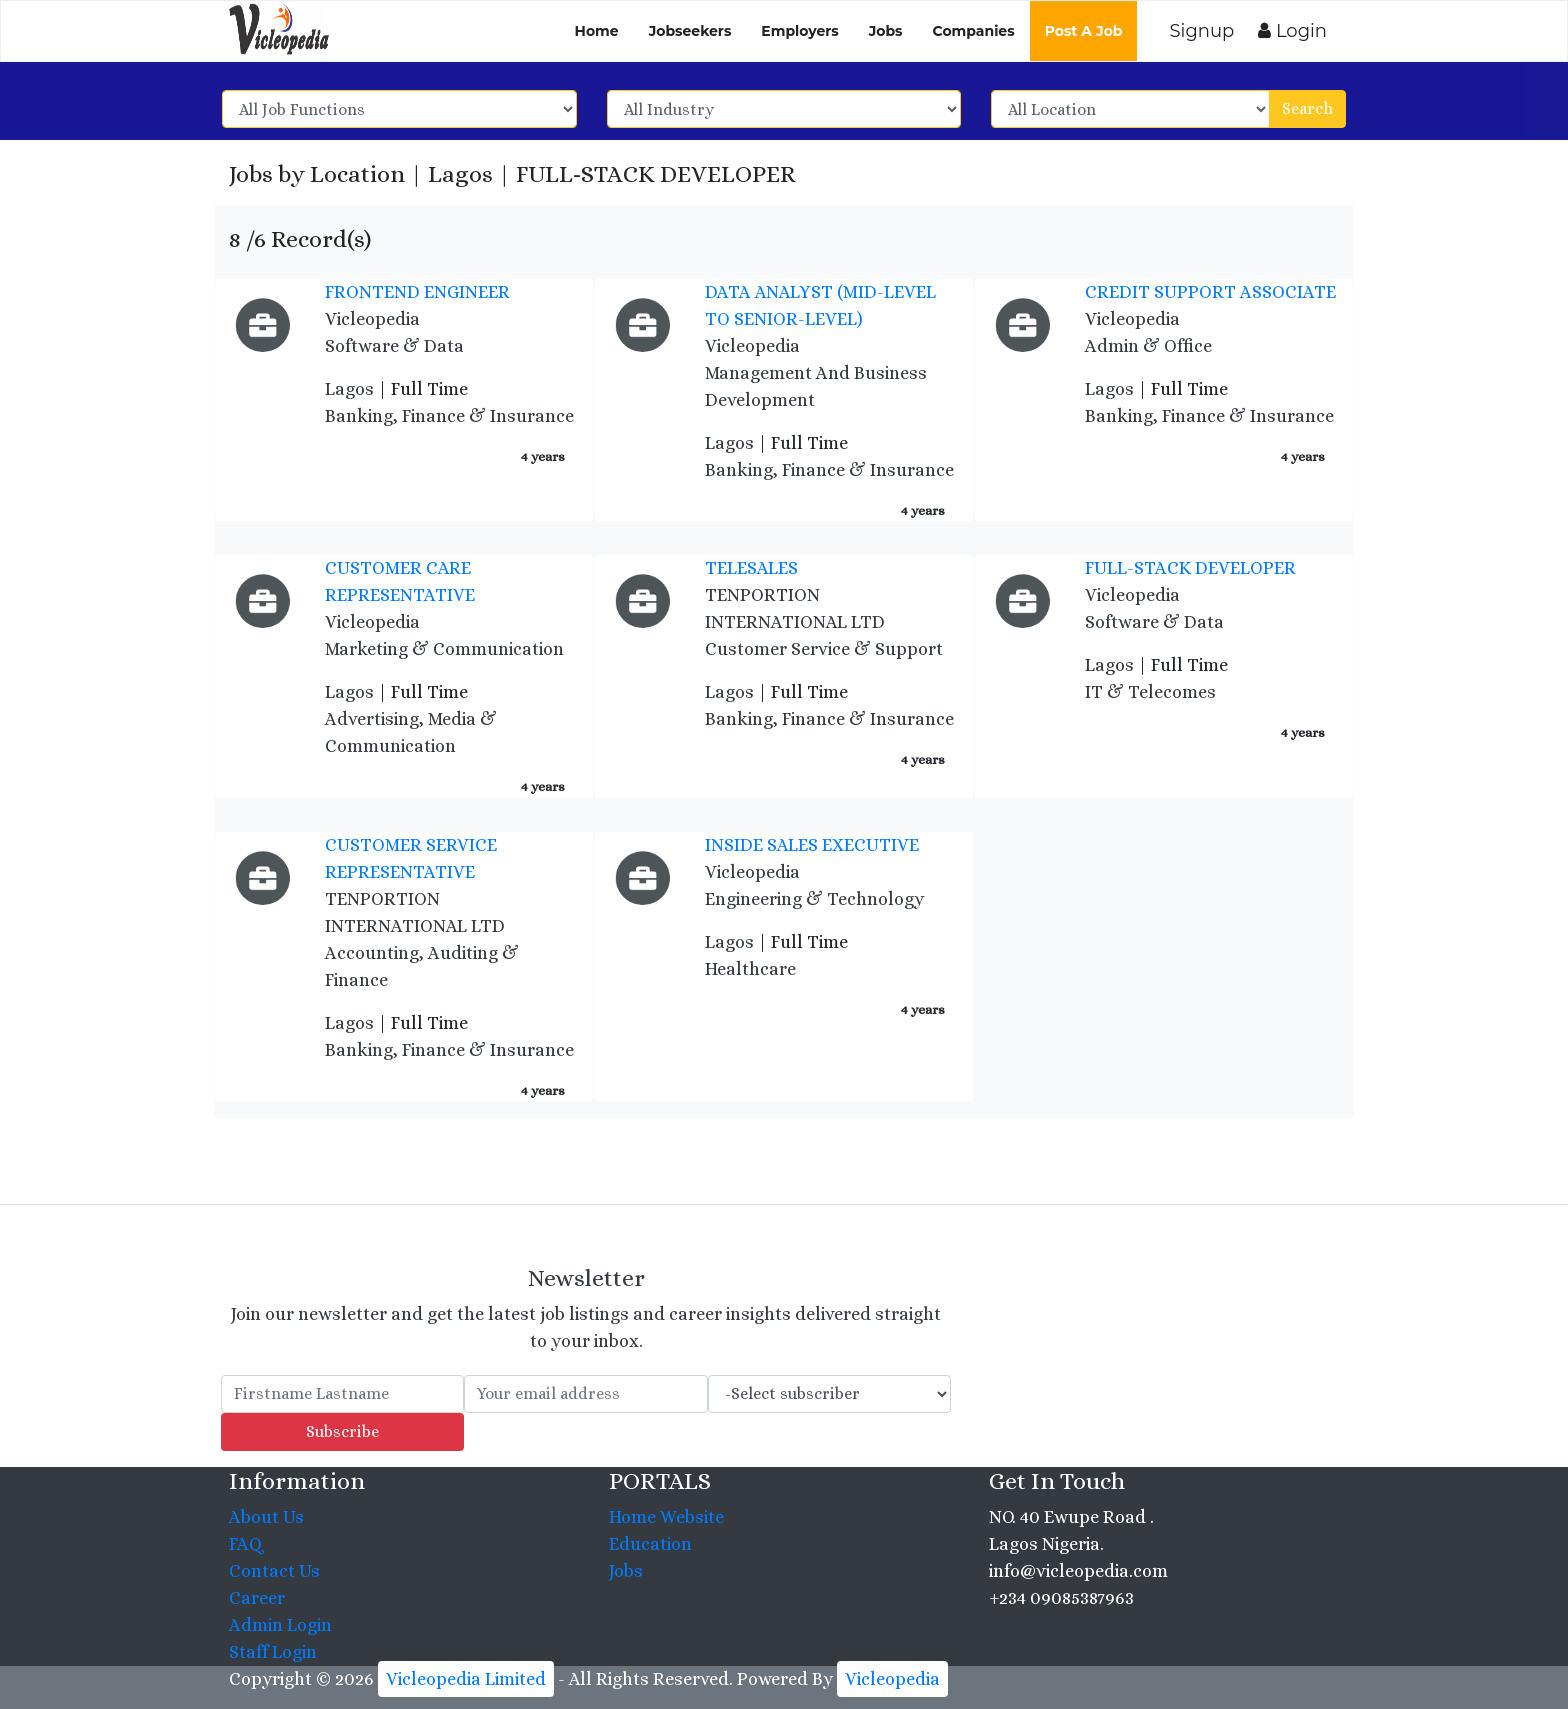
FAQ (245, 1544)
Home (597, 31)
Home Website (666, 1517)
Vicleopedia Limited (466, 1679)
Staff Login (273, 1652)
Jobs (886, 31)
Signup (1201, 31)
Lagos (349, 389)
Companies (974, 31)
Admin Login (280, 1625)
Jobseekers (690, 31)
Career (257, 1598)
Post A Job (1084, 31)
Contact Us (274, 1571)
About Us (266, 1517)
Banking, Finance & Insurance (449, 416)
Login (1292, 31)
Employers (799, 31)
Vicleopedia (892, 1679)
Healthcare (750, 969)
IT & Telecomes (1150, 692)
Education (650, 1544)
